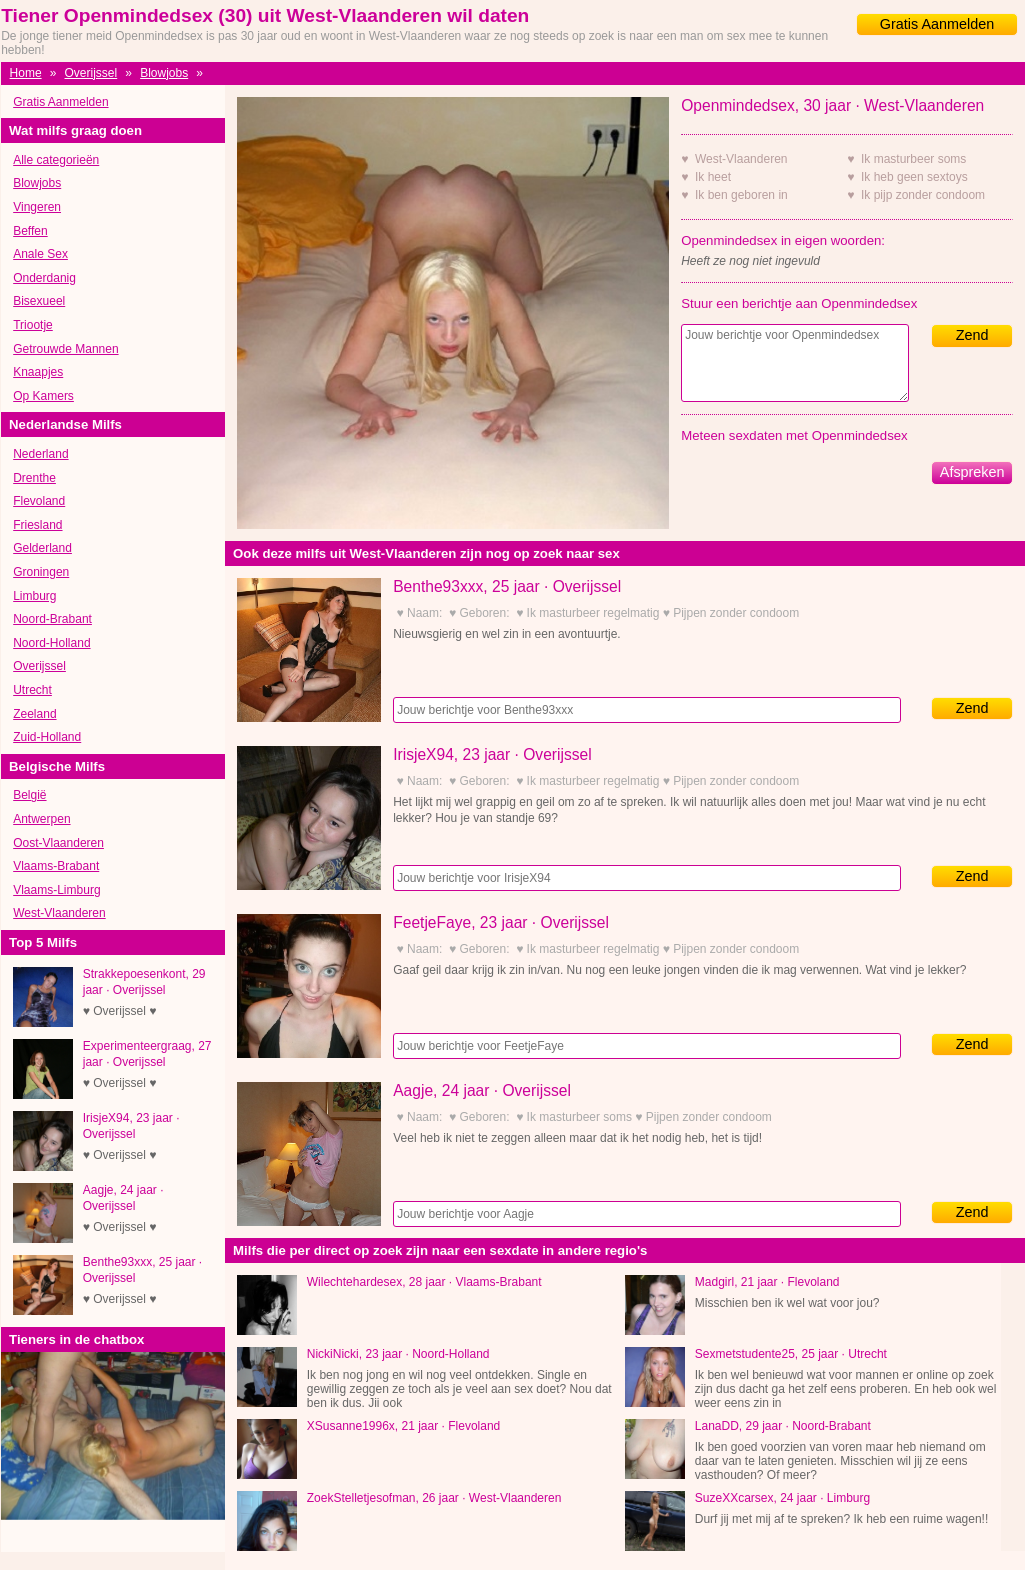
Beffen (30, 231)
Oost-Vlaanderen (58, 843)
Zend (972, 335)
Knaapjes (38, 372)
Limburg (34, 596)
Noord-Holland (51, 643)
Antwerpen (41, 819)
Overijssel (91, 73)
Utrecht (32, 690)
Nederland (40, 454)
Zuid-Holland (47, 737)
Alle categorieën (56, 160)
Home (26, 73)
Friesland (37, 525)
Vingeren (37, 207)
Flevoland (39, 501)
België (29, 795)
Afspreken (972, 472)
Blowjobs (164, 73)
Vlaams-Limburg (56, 890)
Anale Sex (40, 254)
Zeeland (34, 714)
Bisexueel (39, 301)
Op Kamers (43, 396)
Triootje (33, 325)
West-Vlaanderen (59, 913)
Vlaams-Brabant (56, 866)
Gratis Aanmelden (937, 24)
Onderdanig (44, 278)
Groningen (41, 572)
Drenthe (34, 478)
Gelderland (42, 548)
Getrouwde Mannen (65, 349)
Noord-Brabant (52, 619)
